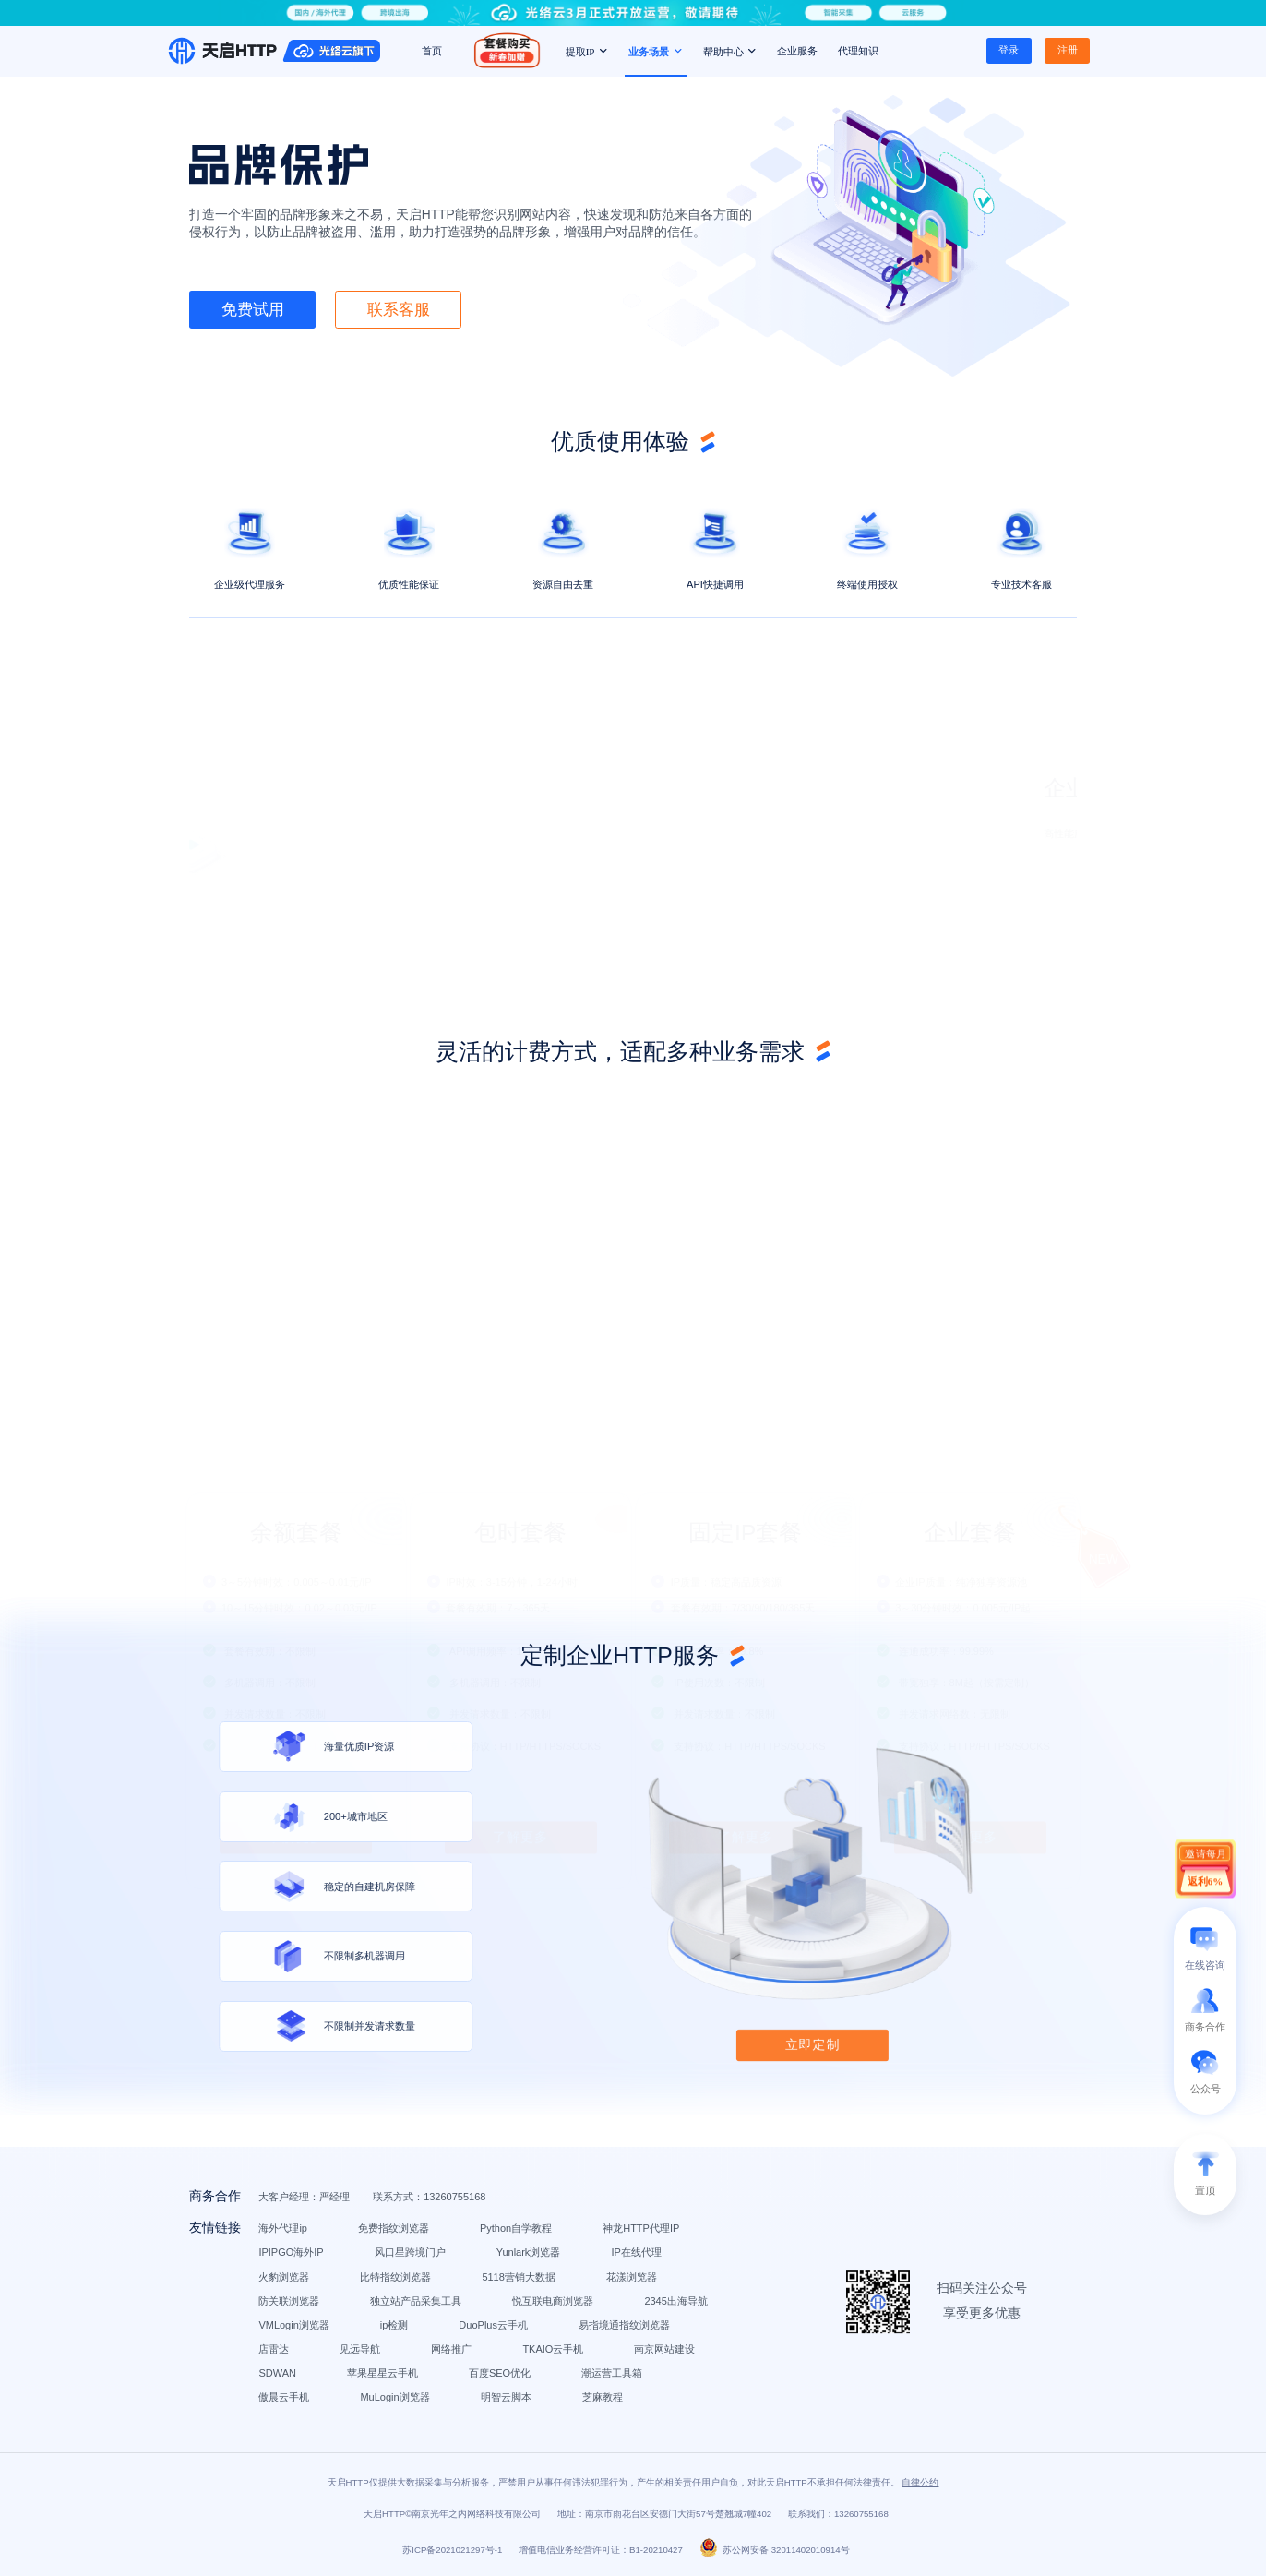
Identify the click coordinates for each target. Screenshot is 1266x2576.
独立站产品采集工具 (415, 2300)
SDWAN (277, 2372)
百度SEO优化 (500, 2372)
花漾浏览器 (631, 2276)
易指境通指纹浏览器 (624, 2324)
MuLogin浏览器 (394, 2396)
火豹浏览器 (283, 2276)
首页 (432, 50)
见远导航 (360, 2348)
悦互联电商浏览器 (552, 2300)
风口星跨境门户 (410, 2252)
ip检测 (394, 2324)
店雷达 (273, 2348)
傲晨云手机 (283, 2396)
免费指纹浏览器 (393, 2228)
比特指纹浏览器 (395, 2276)
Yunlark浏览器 (528, 2252)
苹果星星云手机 (382, 2372)
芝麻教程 (602, 2396)
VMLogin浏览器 (293, 2324)
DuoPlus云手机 (493, 2324)
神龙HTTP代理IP (641, 2228)
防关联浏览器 (288, 2300)
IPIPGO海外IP (290, 2252)
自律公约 (920, 2482)
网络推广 (451, 2348)
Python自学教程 (516, 2228)
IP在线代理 (636, 2252)
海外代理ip (282, 2228)
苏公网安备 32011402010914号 (774, 2550)
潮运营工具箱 (611, 2372)
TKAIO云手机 (552, 2348)
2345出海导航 (675, 2300)
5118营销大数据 (518, 2276)
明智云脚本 (506, 2396)
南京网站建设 (664, 2348)
